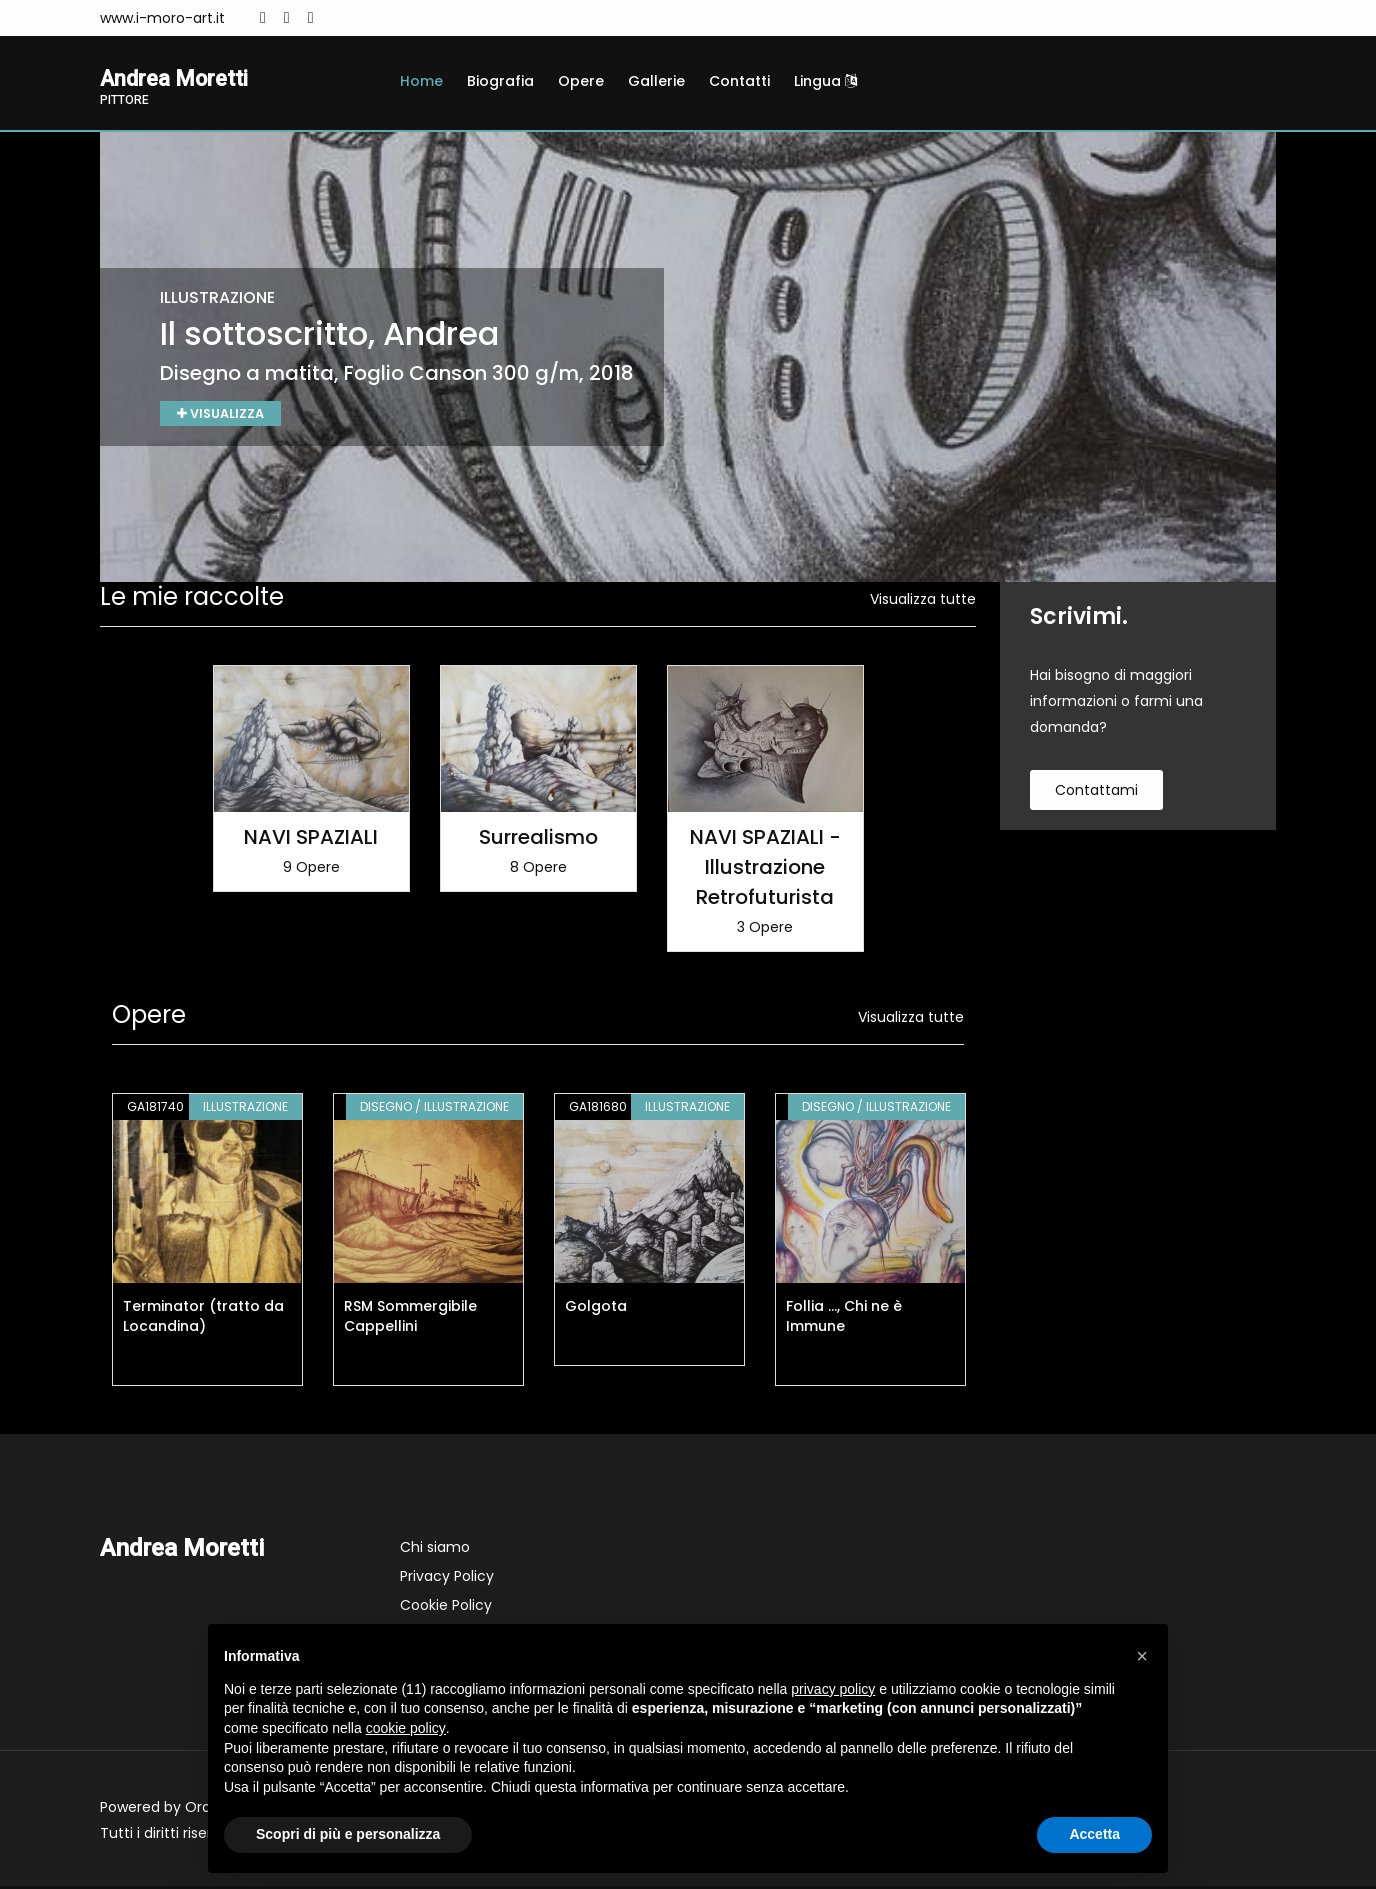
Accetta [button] (1094, 1834)
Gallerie (656, 81)
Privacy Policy (447, 1579)
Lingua (825, 81)
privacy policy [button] (833, 1689)
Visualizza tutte (923, 602)
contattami (1096, 793)
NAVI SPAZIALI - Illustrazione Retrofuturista (765, 870)
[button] (1142, 1656)
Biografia (500, 81)
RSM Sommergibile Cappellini (410, 1319)
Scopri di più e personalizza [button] (348, 1834)
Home (421, 81)
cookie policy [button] (406, 1728)
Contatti (739, 81)
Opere (581, 81)
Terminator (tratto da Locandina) (203, 1319)
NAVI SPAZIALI (311, 840)
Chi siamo (435, 1550)
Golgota (596, 1309)
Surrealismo (538, 840)
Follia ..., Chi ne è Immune (844, 1319)
